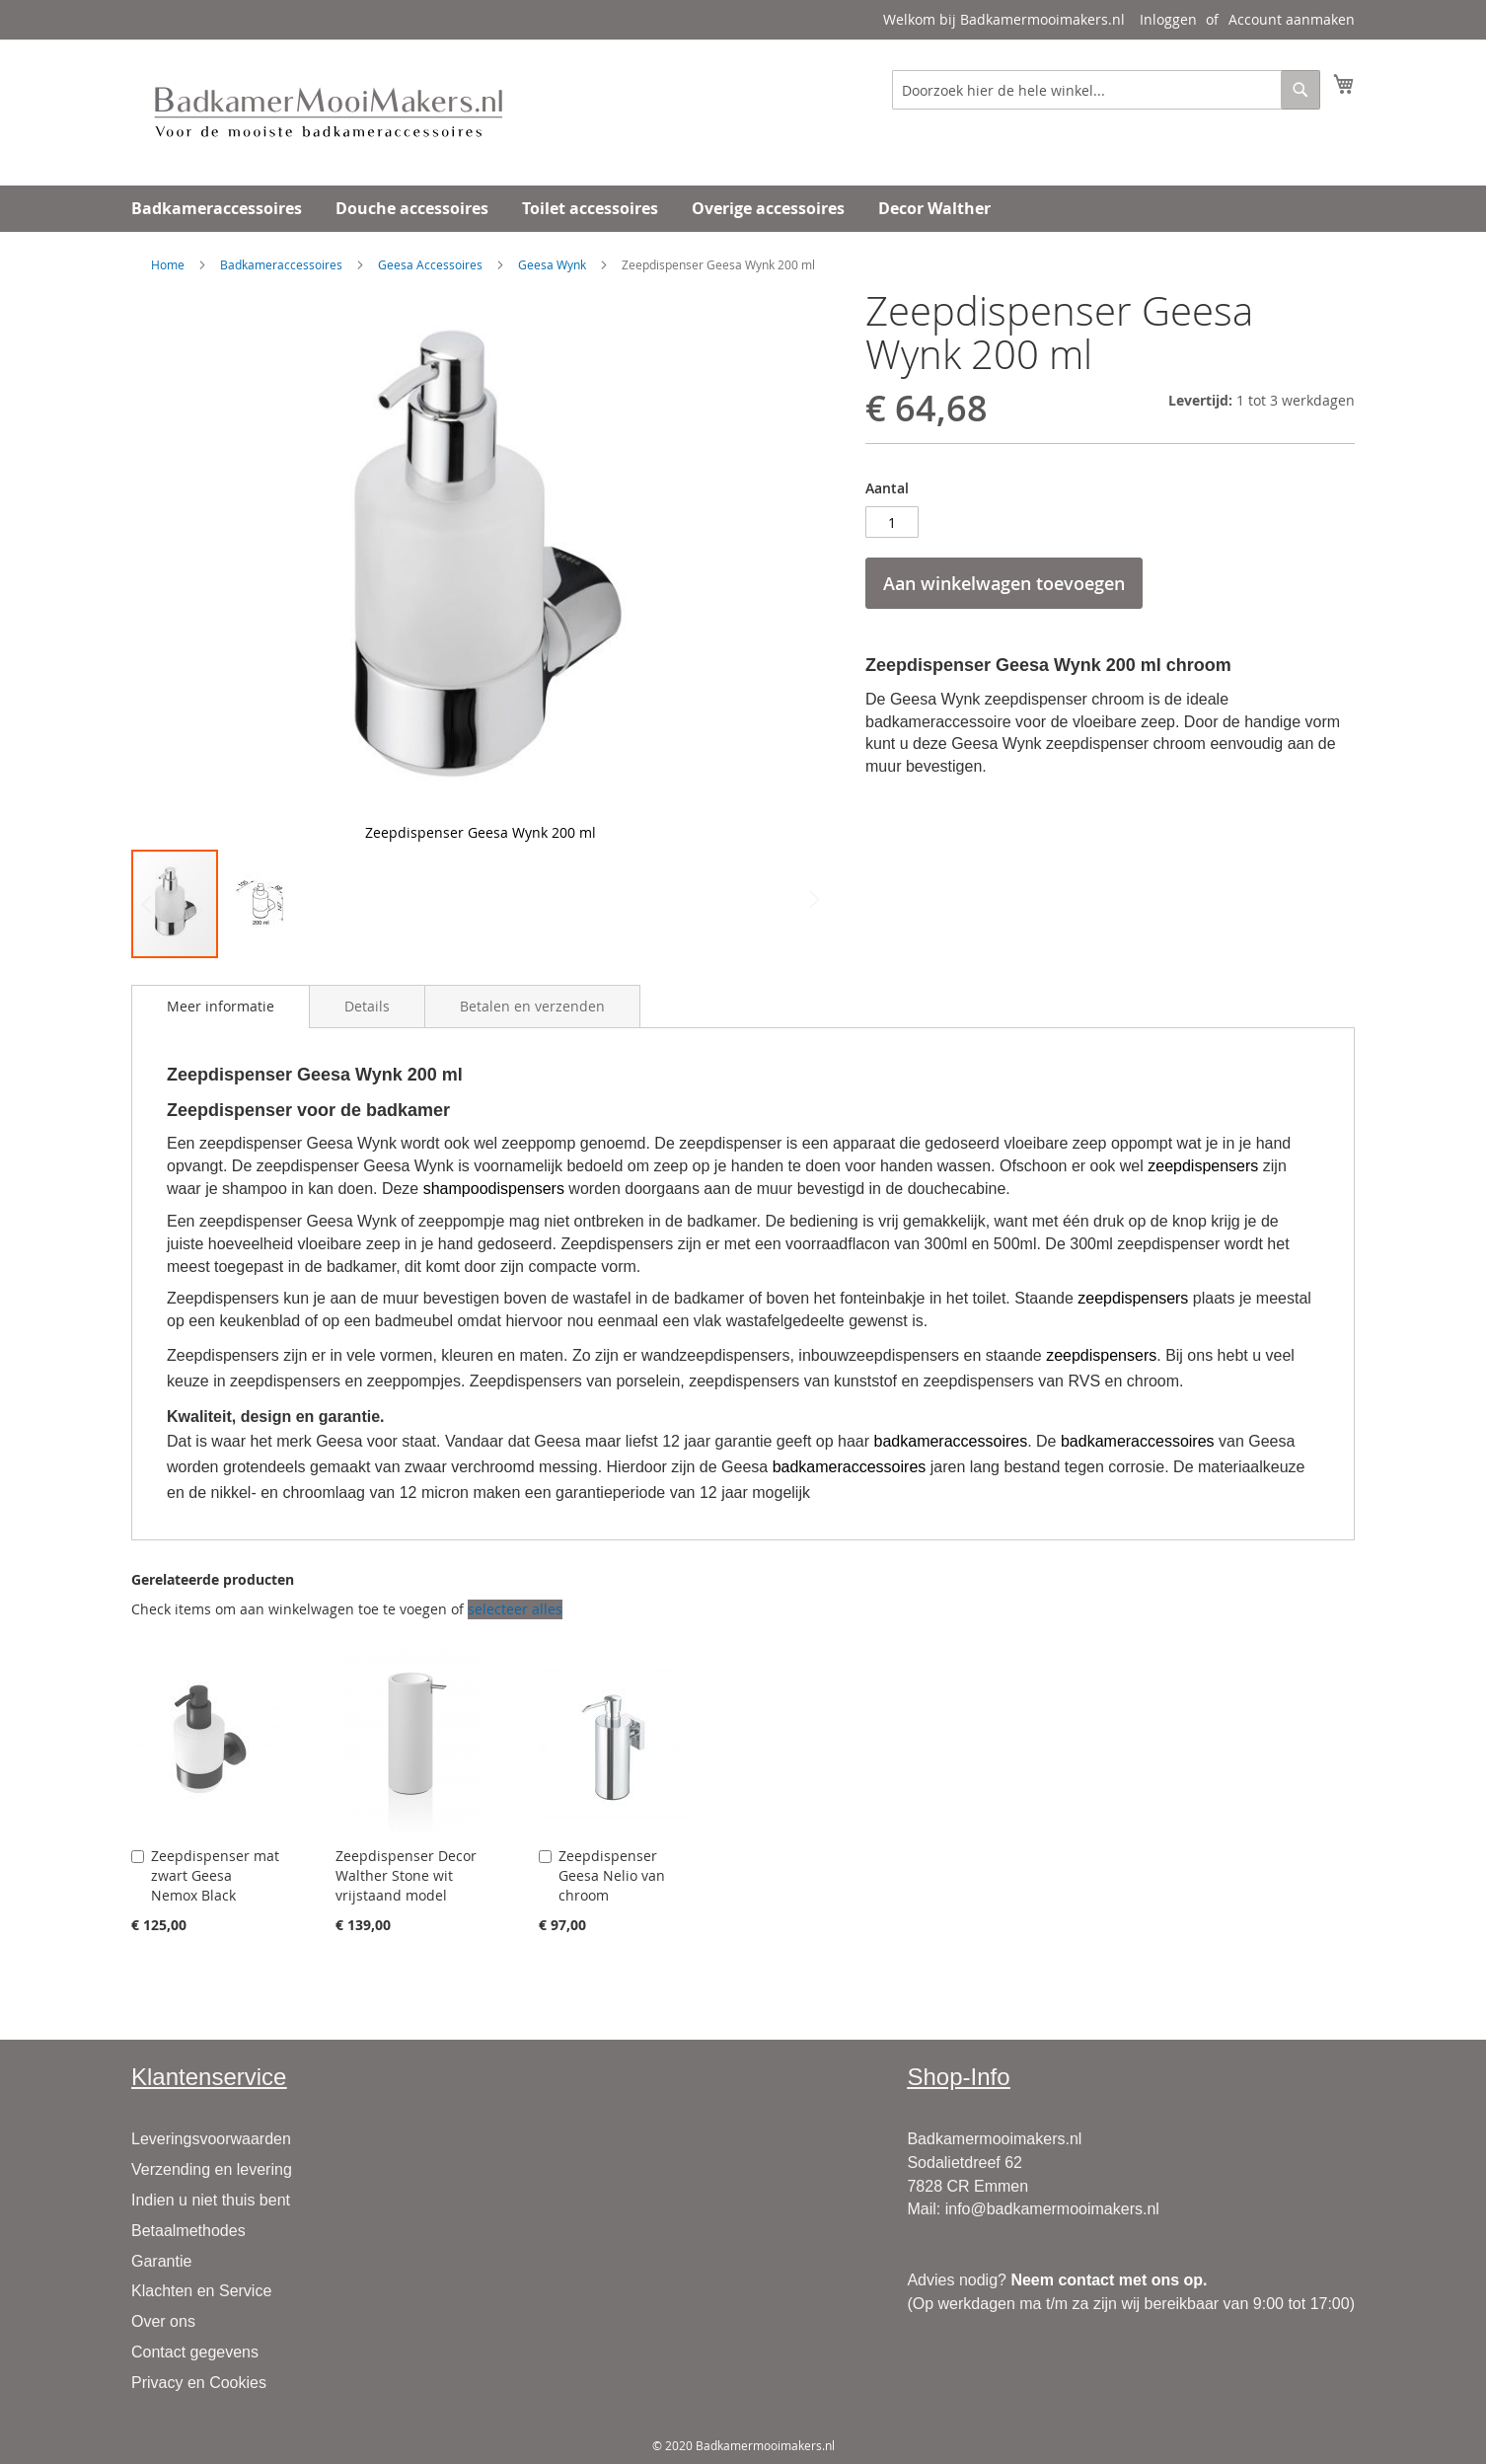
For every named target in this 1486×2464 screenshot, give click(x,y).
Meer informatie (220, 1006)
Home (168, 264)
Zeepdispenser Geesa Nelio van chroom (611, 1875)
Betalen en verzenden (532, 1006)
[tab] (220, 1006)
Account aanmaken (1291, 19)
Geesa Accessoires (430, 264)
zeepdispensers (1203, 1165)
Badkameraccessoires (281, 264)
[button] (789, 568)
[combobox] (1106, 90)
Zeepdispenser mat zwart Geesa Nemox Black (215, 1875)
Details (367, 1006)
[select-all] (515, 1609)
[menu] (743, 209)
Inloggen (1168, 19)
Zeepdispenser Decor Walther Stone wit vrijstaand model (406, 1875)
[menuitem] (216, 209)
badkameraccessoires (951, 1441)
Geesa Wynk (552, 264)
